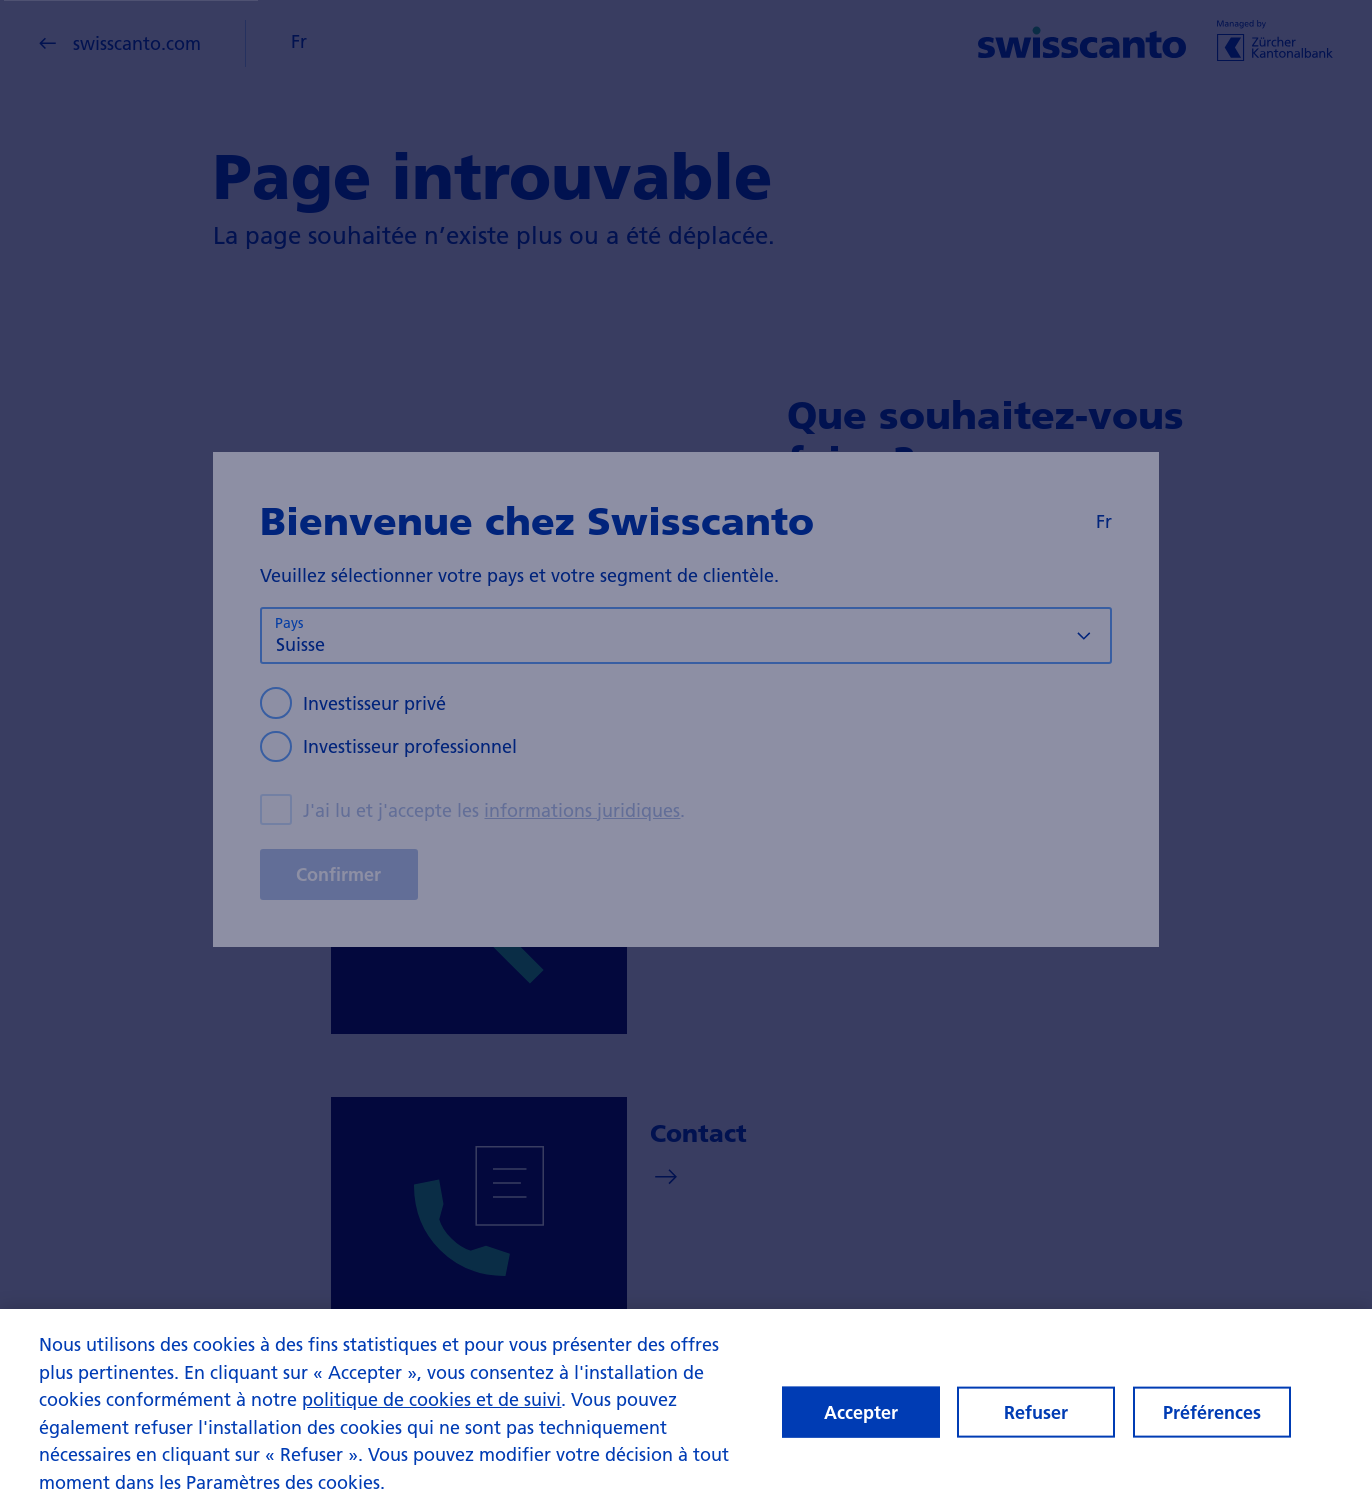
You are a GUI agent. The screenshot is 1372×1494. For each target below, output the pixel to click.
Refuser (1036, 1419)
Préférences (1212, 1419)
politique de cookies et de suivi (431, 1407)
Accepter (861, 1419)
